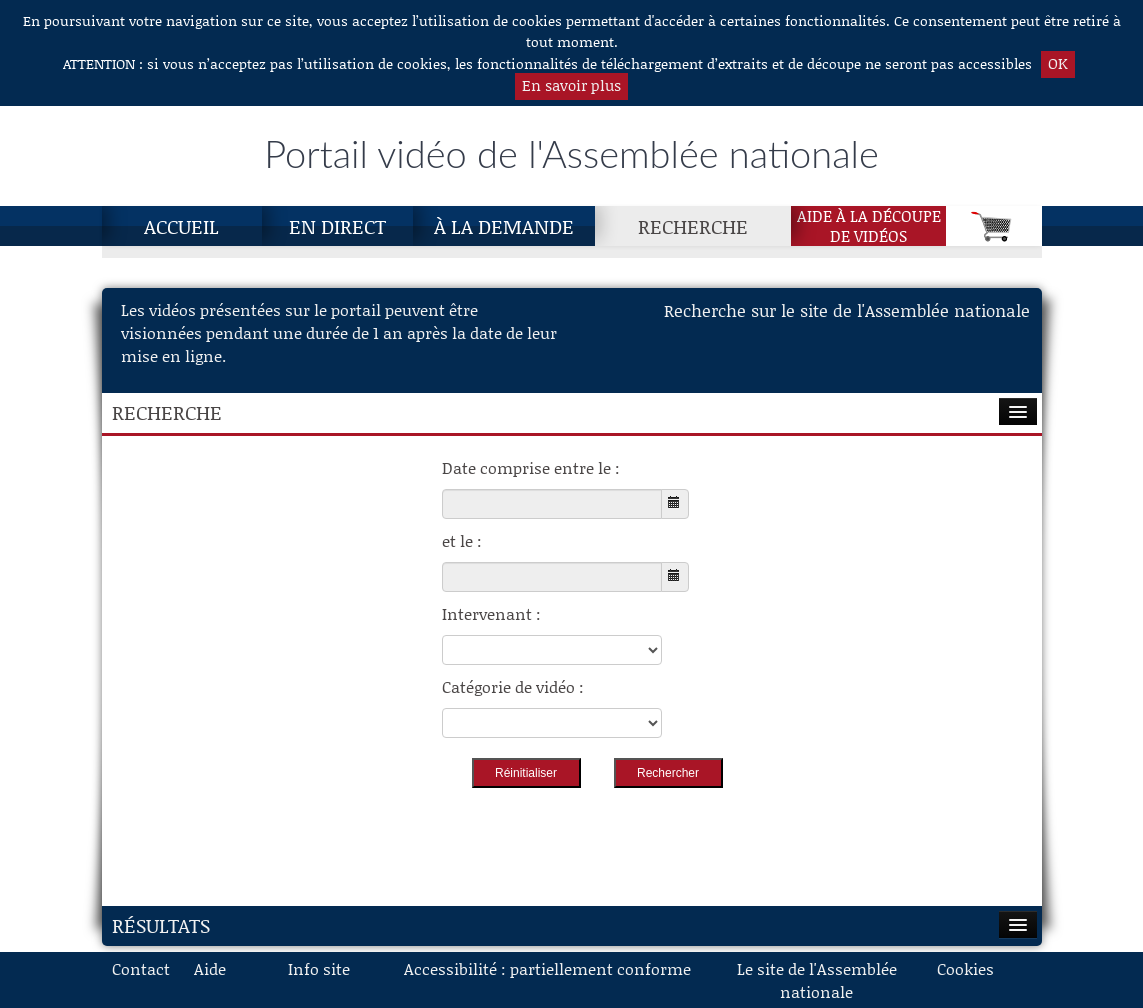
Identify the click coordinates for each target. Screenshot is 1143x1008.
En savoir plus (571, 85)
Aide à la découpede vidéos (869, 226)
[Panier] (993, 226)
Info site (319, 968)
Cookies (965, 968)
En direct (337, 226)
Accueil (181, 226)
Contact (141, 968)
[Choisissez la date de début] (552, 504)
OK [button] (1058, 63)
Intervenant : (491, 613)
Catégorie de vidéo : (513, 686)
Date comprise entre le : (531, 467)
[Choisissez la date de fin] (552, 577)
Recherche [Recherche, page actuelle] (693, 226)
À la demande (504, 226)
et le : (462, 540)
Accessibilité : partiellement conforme (547, 968)
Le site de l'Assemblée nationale (817, 980)
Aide (210, 968)
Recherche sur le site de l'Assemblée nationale (847, 310)
